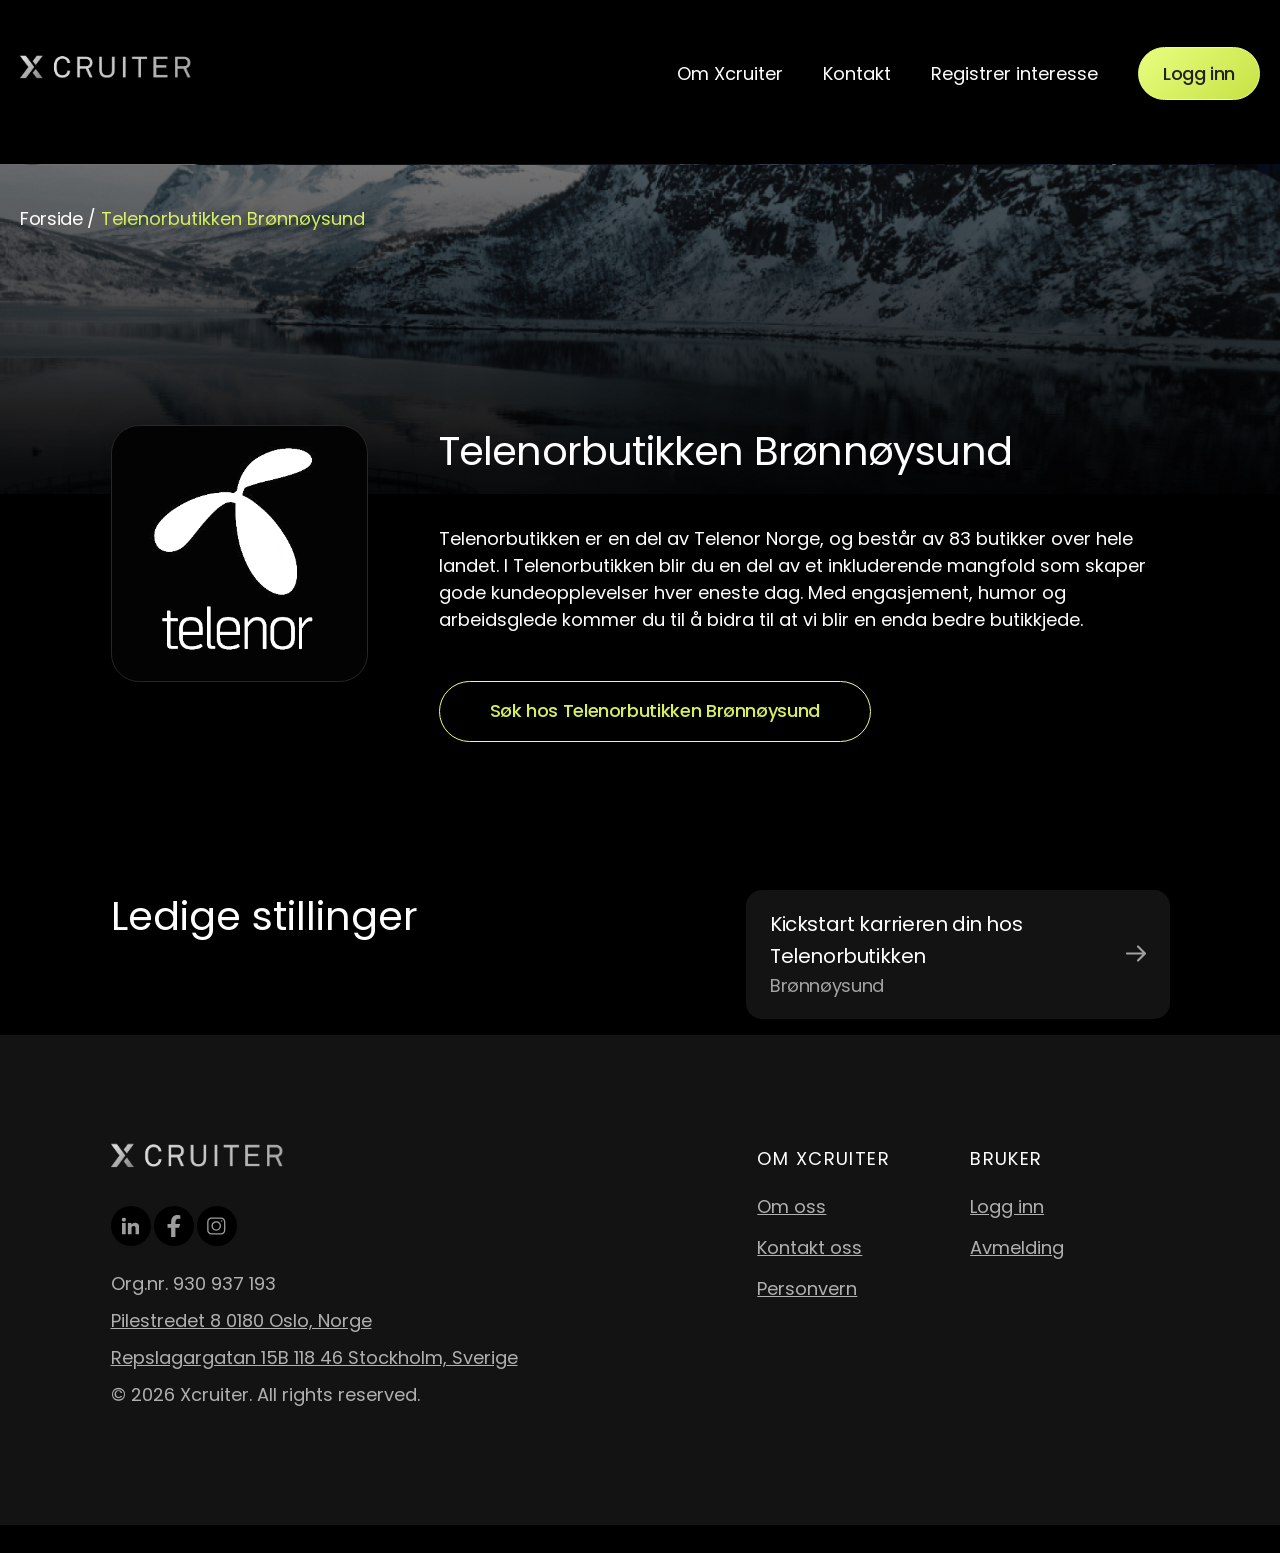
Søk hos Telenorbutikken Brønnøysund (655, 710)
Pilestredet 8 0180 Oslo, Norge (241, 1320)
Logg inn (1199, 73)
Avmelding (1017, 1247)
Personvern (807, 1288)
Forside (51, 218)
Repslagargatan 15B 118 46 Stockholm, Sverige (314, 1357)
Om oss (791, 1206)
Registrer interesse (1014, 73)
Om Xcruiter (730, 73)
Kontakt (857, 73)
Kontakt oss (809, 1247)
